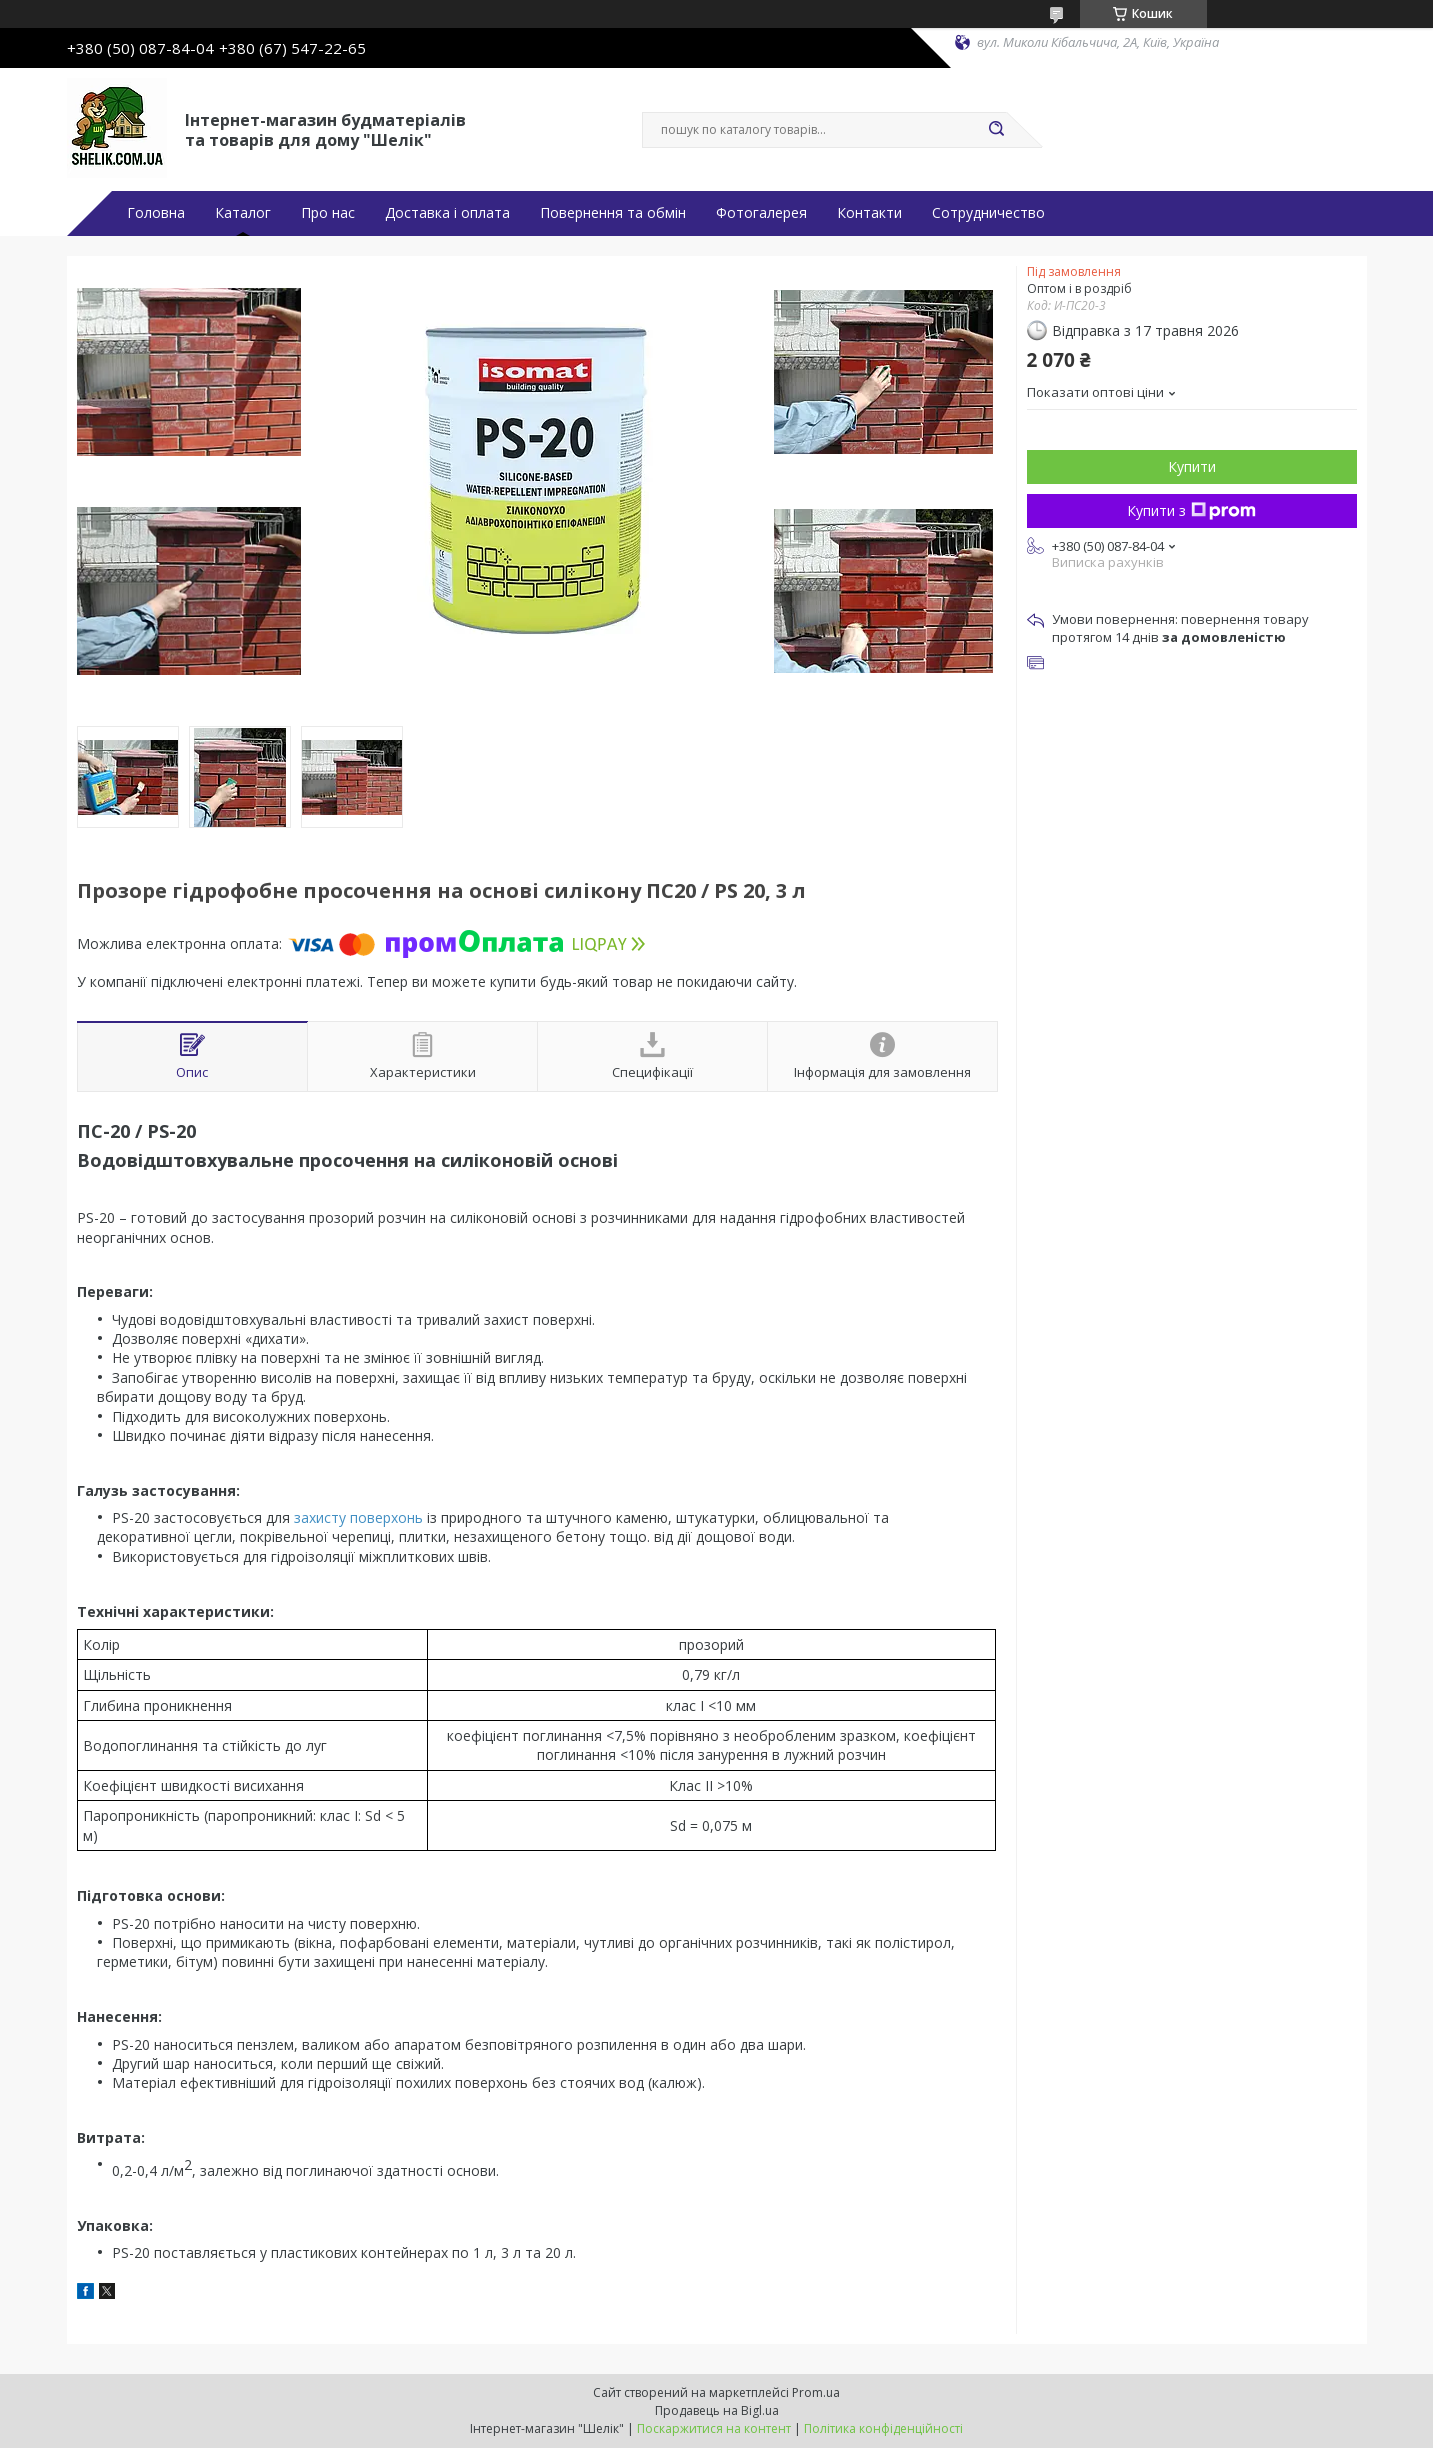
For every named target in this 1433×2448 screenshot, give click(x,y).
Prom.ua (816, 2392)
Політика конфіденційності (883, 2428)
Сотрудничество (988, 213)
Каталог (243, 213)
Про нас (328, 213)
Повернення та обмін (613, 213)
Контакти (869, 213)
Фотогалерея (761, 213)
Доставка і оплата (447, 213)
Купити (1192, 466)
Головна (156, 213)
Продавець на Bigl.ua (717, 2410)
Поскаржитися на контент (714, 2428)
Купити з (1191, 510)
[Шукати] (997, 130)
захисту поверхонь (358, 1517)
